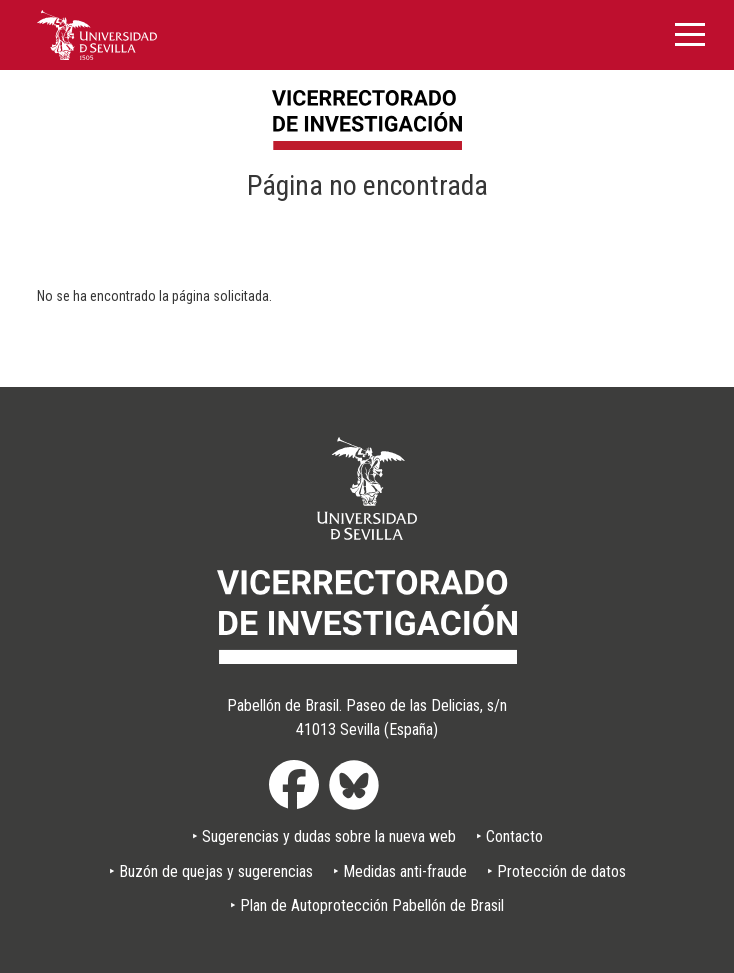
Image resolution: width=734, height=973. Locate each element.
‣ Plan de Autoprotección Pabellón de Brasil (367, 905)
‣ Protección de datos (556, 871)
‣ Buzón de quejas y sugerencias (211, 871)
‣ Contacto (509, 836)
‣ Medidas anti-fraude (400, 871)
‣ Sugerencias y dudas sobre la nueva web (324, 836)
